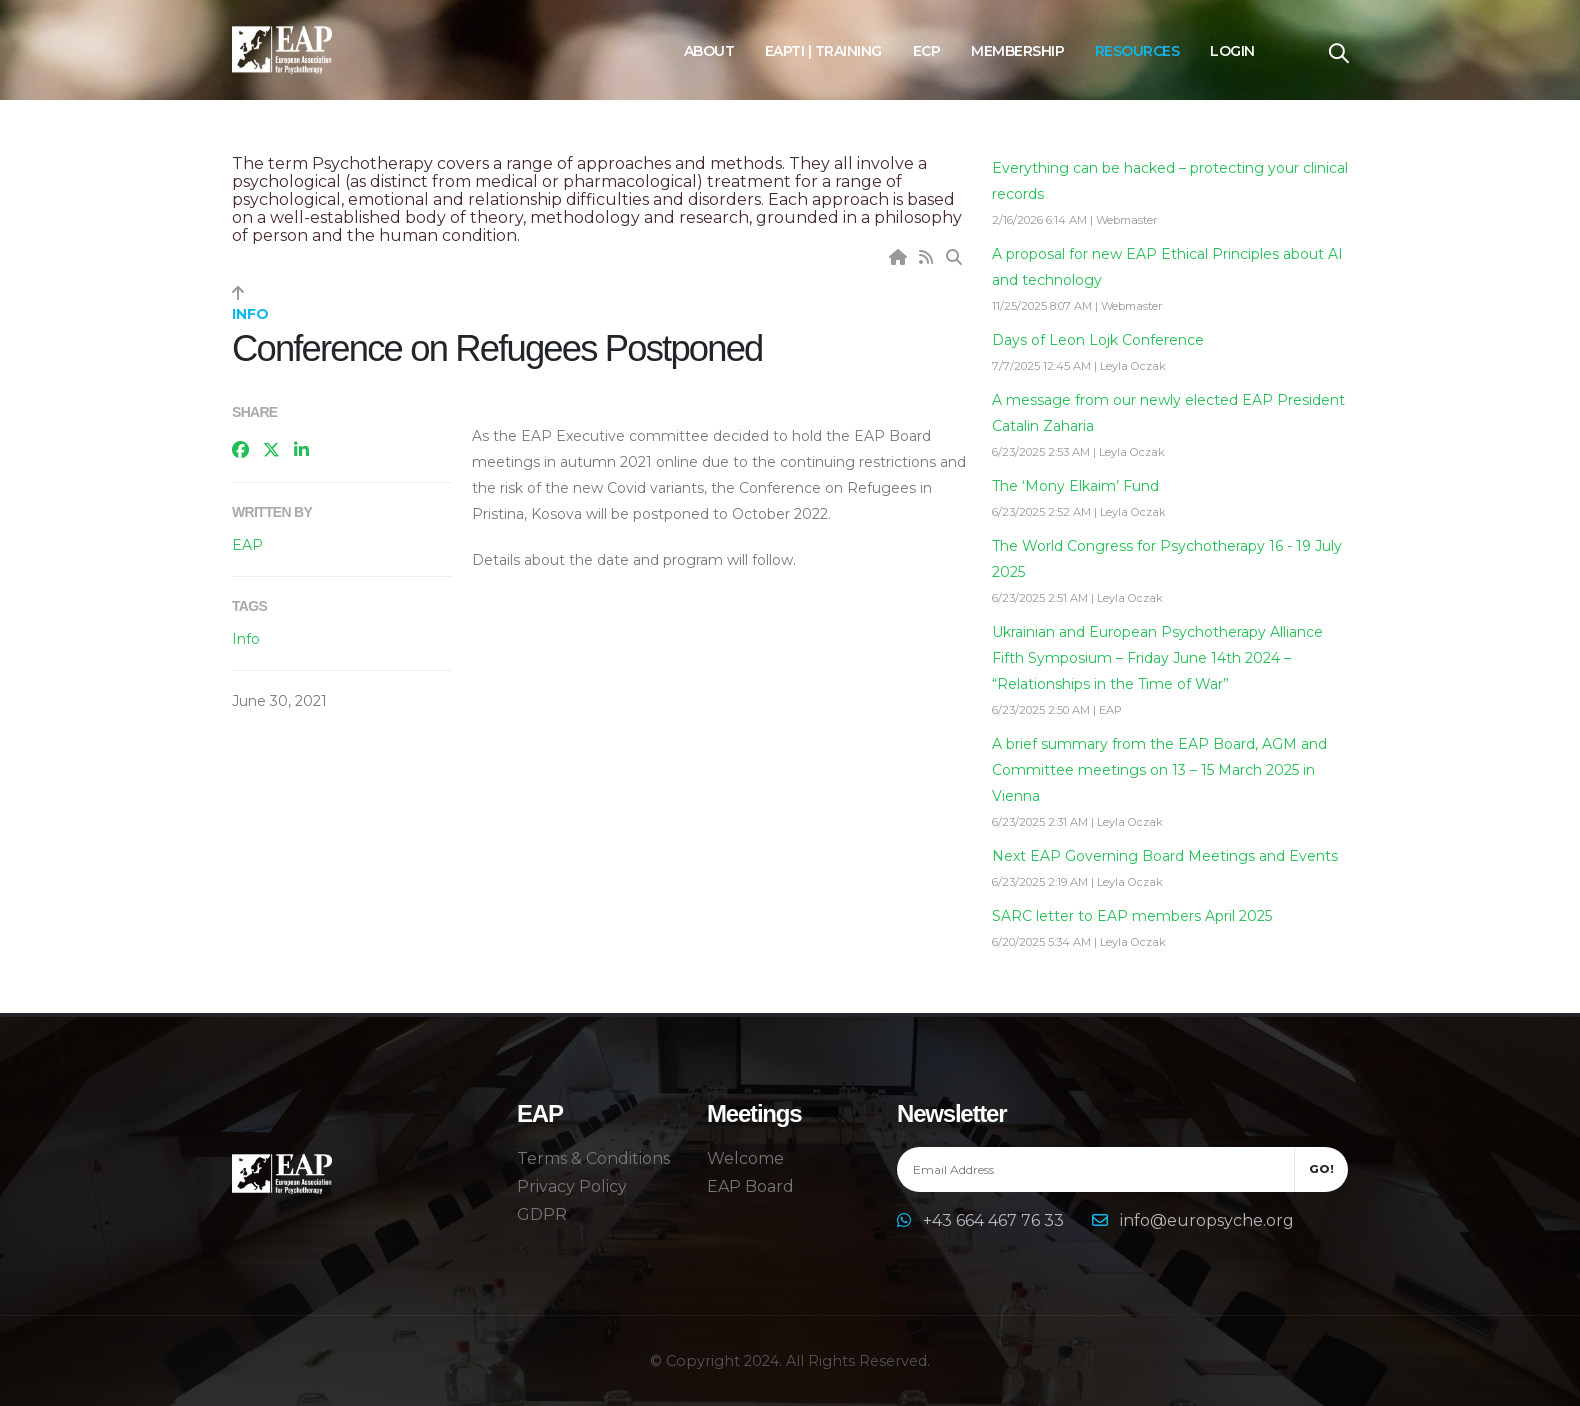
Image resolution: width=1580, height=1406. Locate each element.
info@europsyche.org (1207, 1220)
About (709, 51)
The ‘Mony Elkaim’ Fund (1075, 486)
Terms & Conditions (593, 1158)
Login (1232, 51)
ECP (927, 51)
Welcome (745, 1158)
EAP (247, 545)
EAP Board (750, 1186)
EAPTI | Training (823, 51)
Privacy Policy (572, 1186)
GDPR (542, 1214)
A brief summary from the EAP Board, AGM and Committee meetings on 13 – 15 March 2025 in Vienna (1159, 770)
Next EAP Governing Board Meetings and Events (1165, 856)
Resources (1137, 51)
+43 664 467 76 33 (995, 1220)
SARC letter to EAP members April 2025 (1132, 916)
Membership (1017, 51)
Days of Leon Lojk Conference (1098, 340)
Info (246, 639)
